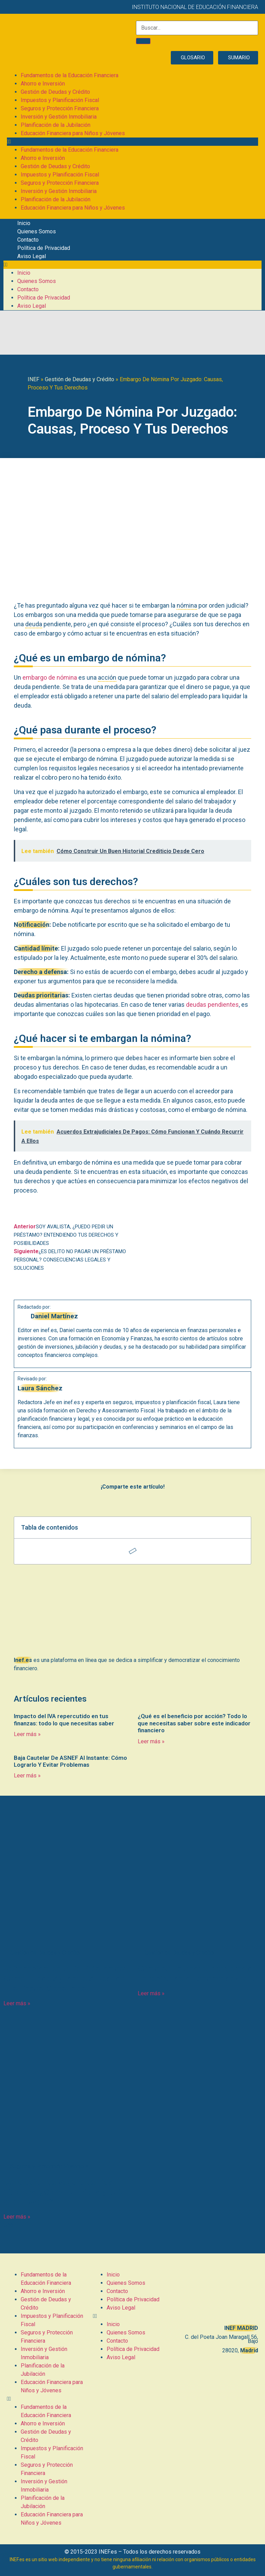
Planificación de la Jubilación (55, 125)
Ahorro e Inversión (43, 83)
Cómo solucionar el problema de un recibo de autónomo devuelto (198, 1974)
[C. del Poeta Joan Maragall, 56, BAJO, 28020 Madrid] (218, 2295)
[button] (132, 142)
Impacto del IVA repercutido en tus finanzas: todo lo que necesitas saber (64, 1719)
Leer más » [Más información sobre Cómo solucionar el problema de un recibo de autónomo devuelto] (151, 1993)
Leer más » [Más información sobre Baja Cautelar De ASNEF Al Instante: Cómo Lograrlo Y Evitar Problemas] (27, 1775)
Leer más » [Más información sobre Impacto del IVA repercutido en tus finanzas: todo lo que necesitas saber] (27, 1734)
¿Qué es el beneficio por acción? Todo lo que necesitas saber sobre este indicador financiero (194, 1723)
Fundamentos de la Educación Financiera (69, 75)
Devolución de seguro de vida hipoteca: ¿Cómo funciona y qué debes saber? (62, 2192)
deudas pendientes (212, 1004)
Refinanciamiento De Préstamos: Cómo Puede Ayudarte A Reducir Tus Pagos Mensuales (64, 1979)
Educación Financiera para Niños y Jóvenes (73, 133)
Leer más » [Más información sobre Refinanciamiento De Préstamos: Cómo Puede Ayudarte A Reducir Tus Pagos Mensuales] (16, 2003)
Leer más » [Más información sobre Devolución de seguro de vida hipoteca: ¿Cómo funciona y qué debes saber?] (16, 2216)
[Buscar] (143, 41)
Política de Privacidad (43, 248)
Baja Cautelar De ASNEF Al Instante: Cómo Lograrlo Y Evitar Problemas (70, 1761)
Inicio (23, 223)
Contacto (28, 239)
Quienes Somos (36, 231)
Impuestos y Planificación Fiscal (60, 100)
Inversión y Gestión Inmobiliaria (59, 116)
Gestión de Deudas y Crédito (55, 92)
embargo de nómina (49, 677)
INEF (33, 379)
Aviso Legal (31, 256)
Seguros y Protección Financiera (60, 108)
